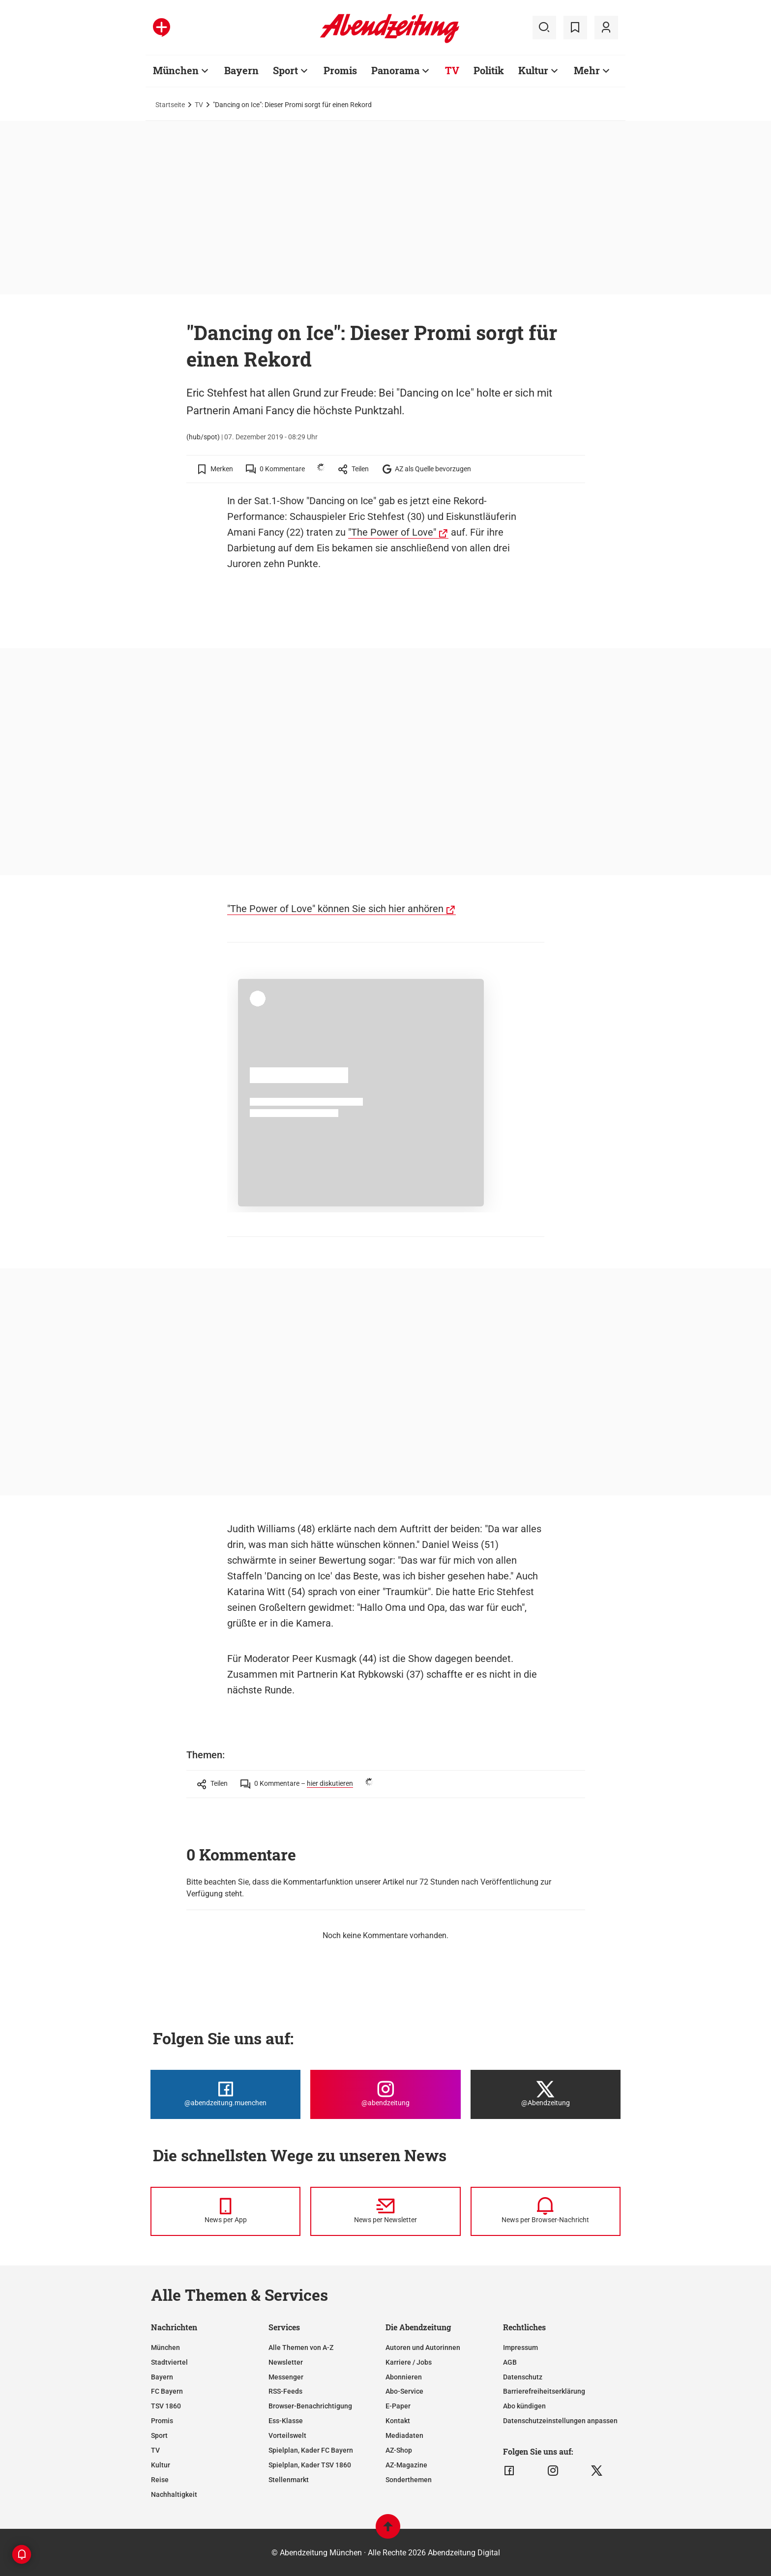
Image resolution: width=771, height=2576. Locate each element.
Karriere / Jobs (409, 2362)
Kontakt (398, 2421)
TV (199, 105)
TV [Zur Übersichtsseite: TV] (452, 70)
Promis (162, 2421)
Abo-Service (404, 2391)
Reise (160, 2480)
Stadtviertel (169, 2362)
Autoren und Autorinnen (423, 2347)
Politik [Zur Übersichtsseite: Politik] (489, 70)
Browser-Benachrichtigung (310, 2406)
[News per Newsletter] (385, 2211)
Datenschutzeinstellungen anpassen (560, 2421)
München (165, 2347)
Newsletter (285, 2362)
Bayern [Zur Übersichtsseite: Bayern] (241, 70)
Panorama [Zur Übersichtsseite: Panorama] (395, 70)
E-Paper (398, 2406)
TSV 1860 (166, 2406)
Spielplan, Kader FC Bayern (310, 2450)
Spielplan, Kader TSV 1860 (309, 2465)
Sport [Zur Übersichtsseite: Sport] (285, 70)
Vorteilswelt (287, 2435)
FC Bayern (167, 2391)
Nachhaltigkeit (174, 2494)
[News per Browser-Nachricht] (546, 2211)
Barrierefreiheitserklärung (544, 2391)
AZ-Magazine (406, 2465)
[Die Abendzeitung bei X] (546, 2094)
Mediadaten (404, 2435)
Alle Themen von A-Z (300, 2347)
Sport (159, 2435)
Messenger (285, 2377)
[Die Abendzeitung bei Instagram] (385, 2094)
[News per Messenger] (225, 2211)
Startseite (170, 105)
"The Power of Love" (392, 532)
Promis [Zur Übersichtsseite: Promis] (340, 70)
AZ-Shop (399, 2450)
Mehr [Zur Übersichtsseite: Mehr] (587, 70)
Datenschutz (522, 2377)
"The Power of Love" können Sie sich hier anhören (335, 909)
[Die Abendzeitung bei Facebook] (225, 2094)
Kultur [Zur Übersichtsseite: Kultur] (533, 70)
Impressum (520, 2347)
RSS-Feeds (285, 2391)
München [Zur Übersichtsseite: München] (176, 70)
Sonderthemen (409, 2480)
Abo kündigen (524, 2406)
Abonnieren (404, 2377)
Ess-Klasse (285, 2421)
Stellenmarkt (288, 2480)
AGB (510, 2362)
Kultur (160, 2465)
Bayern (162, 2377)
